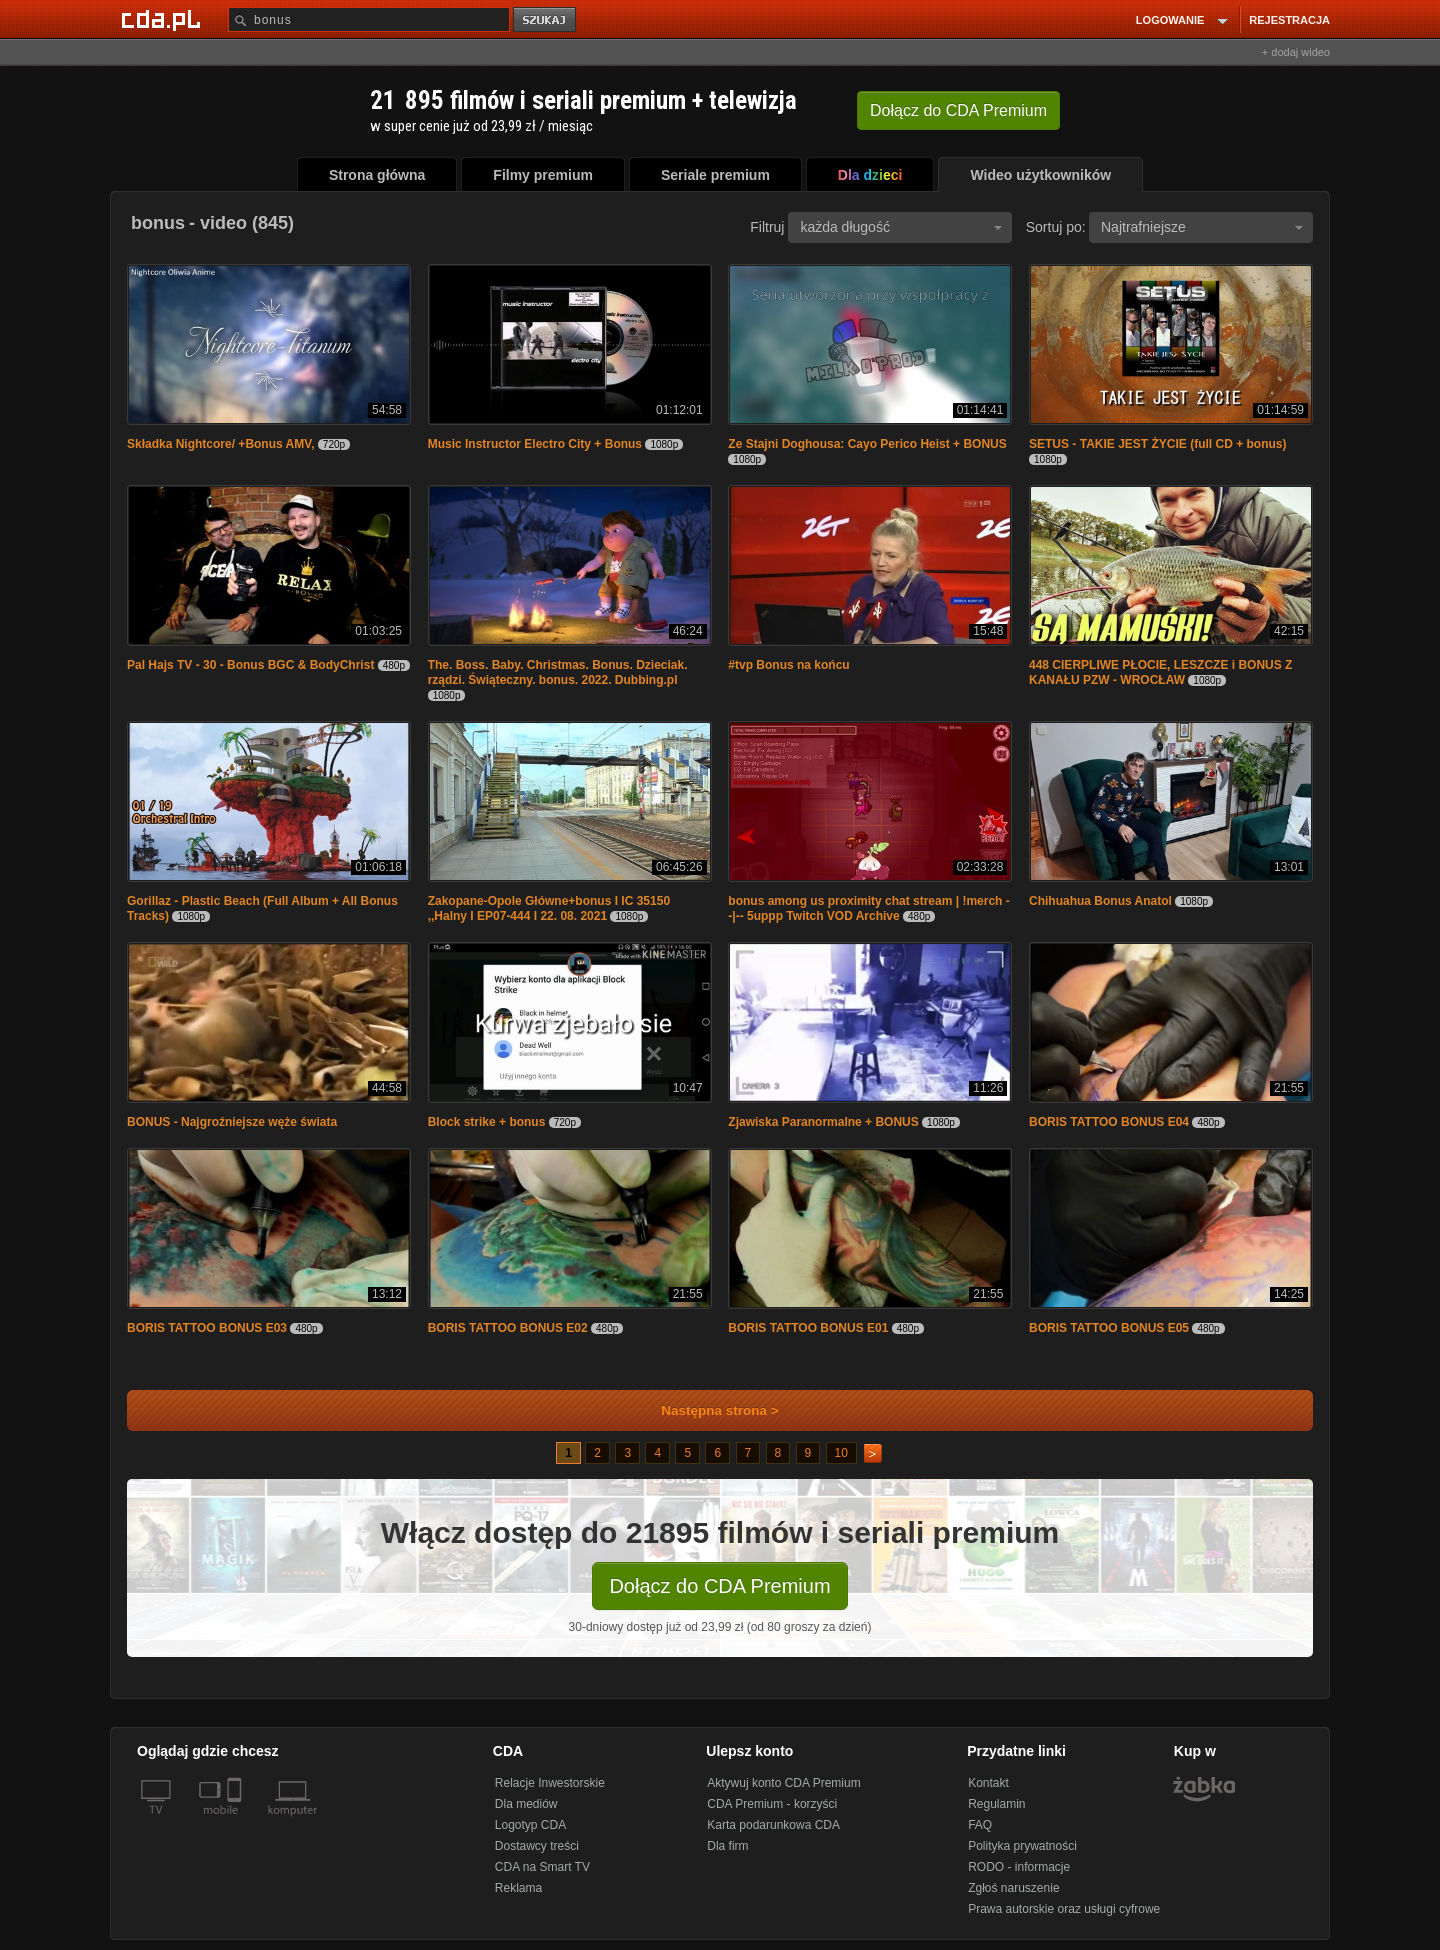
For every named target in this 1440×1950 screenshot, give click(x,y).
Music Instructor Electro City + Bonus (535, 444)
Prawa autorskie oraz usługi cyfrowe (1064, 1909)
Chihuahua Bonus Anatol (1100, 901)
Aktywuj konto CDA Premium (783, 1783)
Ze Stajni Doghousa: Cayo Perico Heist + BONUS (867, 444)
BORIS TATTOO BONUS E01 (808, 1328)
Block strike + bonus (487, 1122)
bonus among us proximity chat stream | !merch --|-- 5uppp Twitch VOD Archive (868, 908)
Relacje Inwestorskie (550, 1783)
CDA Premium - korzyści (772, 1804)
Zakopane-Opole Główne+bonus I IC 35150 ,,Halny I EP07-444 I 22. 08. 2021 (549, 908)
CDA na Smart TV (542, 1867)
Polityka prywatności (1022, 1846)
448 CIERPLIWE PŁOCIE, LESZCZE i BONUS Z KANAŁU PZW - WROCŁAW (1160, 672)
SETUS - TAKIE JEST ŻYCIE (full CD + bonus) (1157, 444)
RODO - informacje (1019, 1867)
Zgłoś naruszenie (1013, 1888)
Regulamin (996, 1804)
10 (841, 1453)
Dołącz (958, 110)
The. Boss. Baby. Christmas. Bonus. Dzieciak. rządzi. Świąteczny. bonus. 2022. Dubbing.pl (558, 672)
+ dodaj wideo (1296, 52)
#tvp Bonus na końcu (788, 665)
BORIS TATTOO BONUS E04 (1109, 1122)
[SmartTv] (236, 1822)
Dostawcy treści (537, 1846)
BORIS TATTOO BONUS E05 (1109, 1328)
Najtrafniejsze (1202, 227)
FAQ (980, 1825)
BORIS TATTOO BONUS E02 (508, 1328)
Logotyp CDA (530, 1825)
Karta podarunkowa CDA (773, 1825)
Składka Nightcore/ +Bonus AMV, (221, 444)
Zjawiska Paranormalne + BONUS (823, 1122)
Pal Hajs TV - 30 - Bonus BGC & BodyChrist (250, 665)
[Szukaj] (369, 19)
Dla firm (727, 1846)
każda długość (901, 227)
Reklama (518, 1888)
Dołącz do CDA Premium (719, 1586)
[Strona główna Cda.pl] (164, 19)
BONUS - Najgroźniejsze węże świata (232, 1122)
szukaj (546, 20)
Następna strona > (706, 1410)
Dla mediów (526, 1804)
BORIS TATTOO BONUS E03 (207, 1328)
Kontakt (988, 1783)
